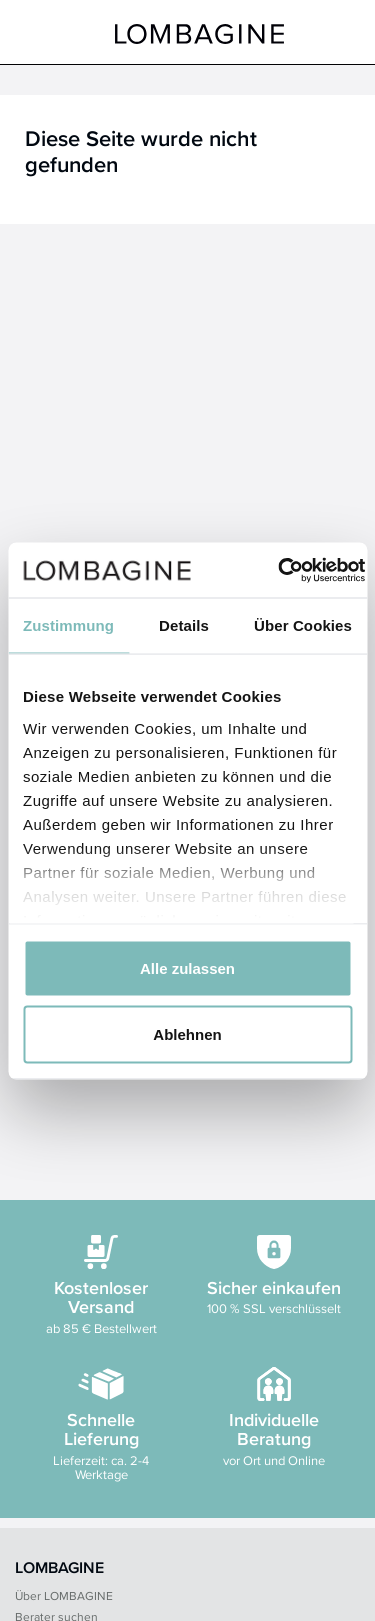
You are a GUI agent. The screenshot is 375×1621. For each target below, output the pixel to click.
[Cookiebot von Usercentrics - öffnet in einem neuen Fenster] (278, 570)
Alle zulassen (187, 968)
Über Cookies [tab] (303, 625)
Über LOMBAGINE (64, 1595)
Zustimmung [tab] (68, 625)
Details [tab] (184, 625)
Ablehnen (187, 1033)
